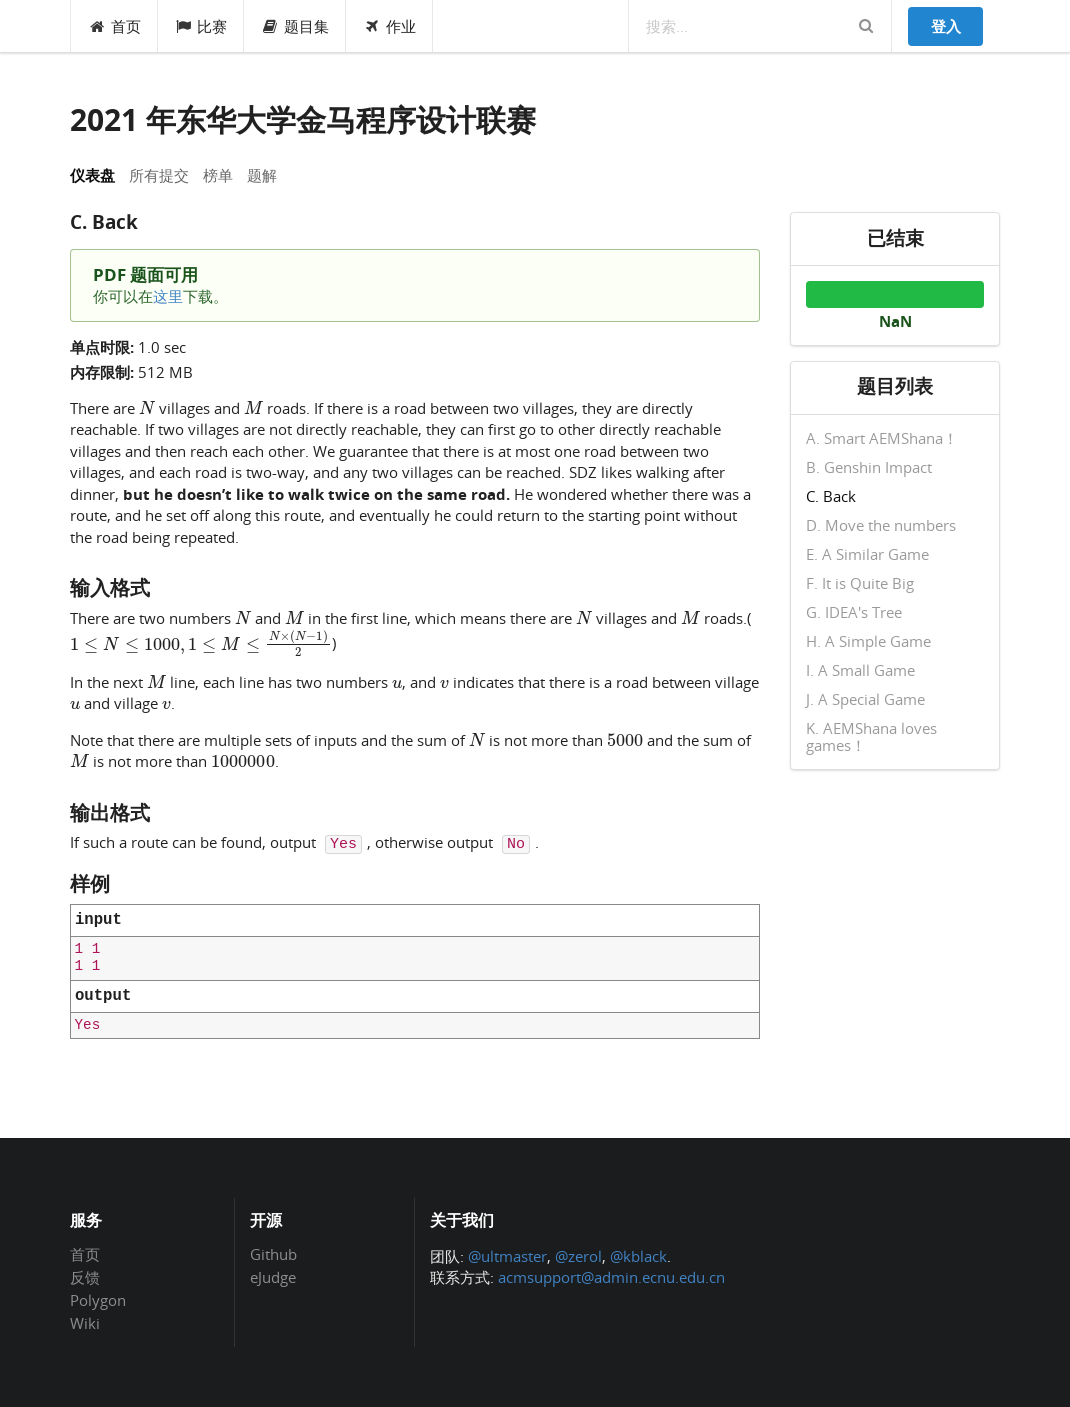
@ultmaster (507, 1256)
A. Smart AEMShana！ (882, 439)
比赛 (201, 26)
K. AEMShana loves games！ (871, 736)
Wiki (85, 1322)
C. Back (831, 496)
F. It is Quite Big (860, 583)
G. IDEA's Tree (854, 612)
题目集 (295, 26)
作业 (389, 26)
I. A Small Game (860, 670)
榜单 (218, 175)
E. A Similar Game (867, 554)
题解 (262, 175)
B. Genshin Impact (869, 467)
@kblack (638, 1256)
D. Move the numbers (881, 525)
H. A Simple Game (868, 641)
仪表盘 (92, 175)
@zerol (578, 1256)
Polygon (98, 1300)
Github (273, 1255)
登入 (946, 26)
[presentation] (147, 407)
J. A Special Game (865, 699)
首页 (114, 26)
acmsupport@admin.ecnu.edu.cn (611, 1277)
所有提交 (159, 175)
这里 (168, 296)
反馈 (85, 1277)
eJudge (273, 1276)
